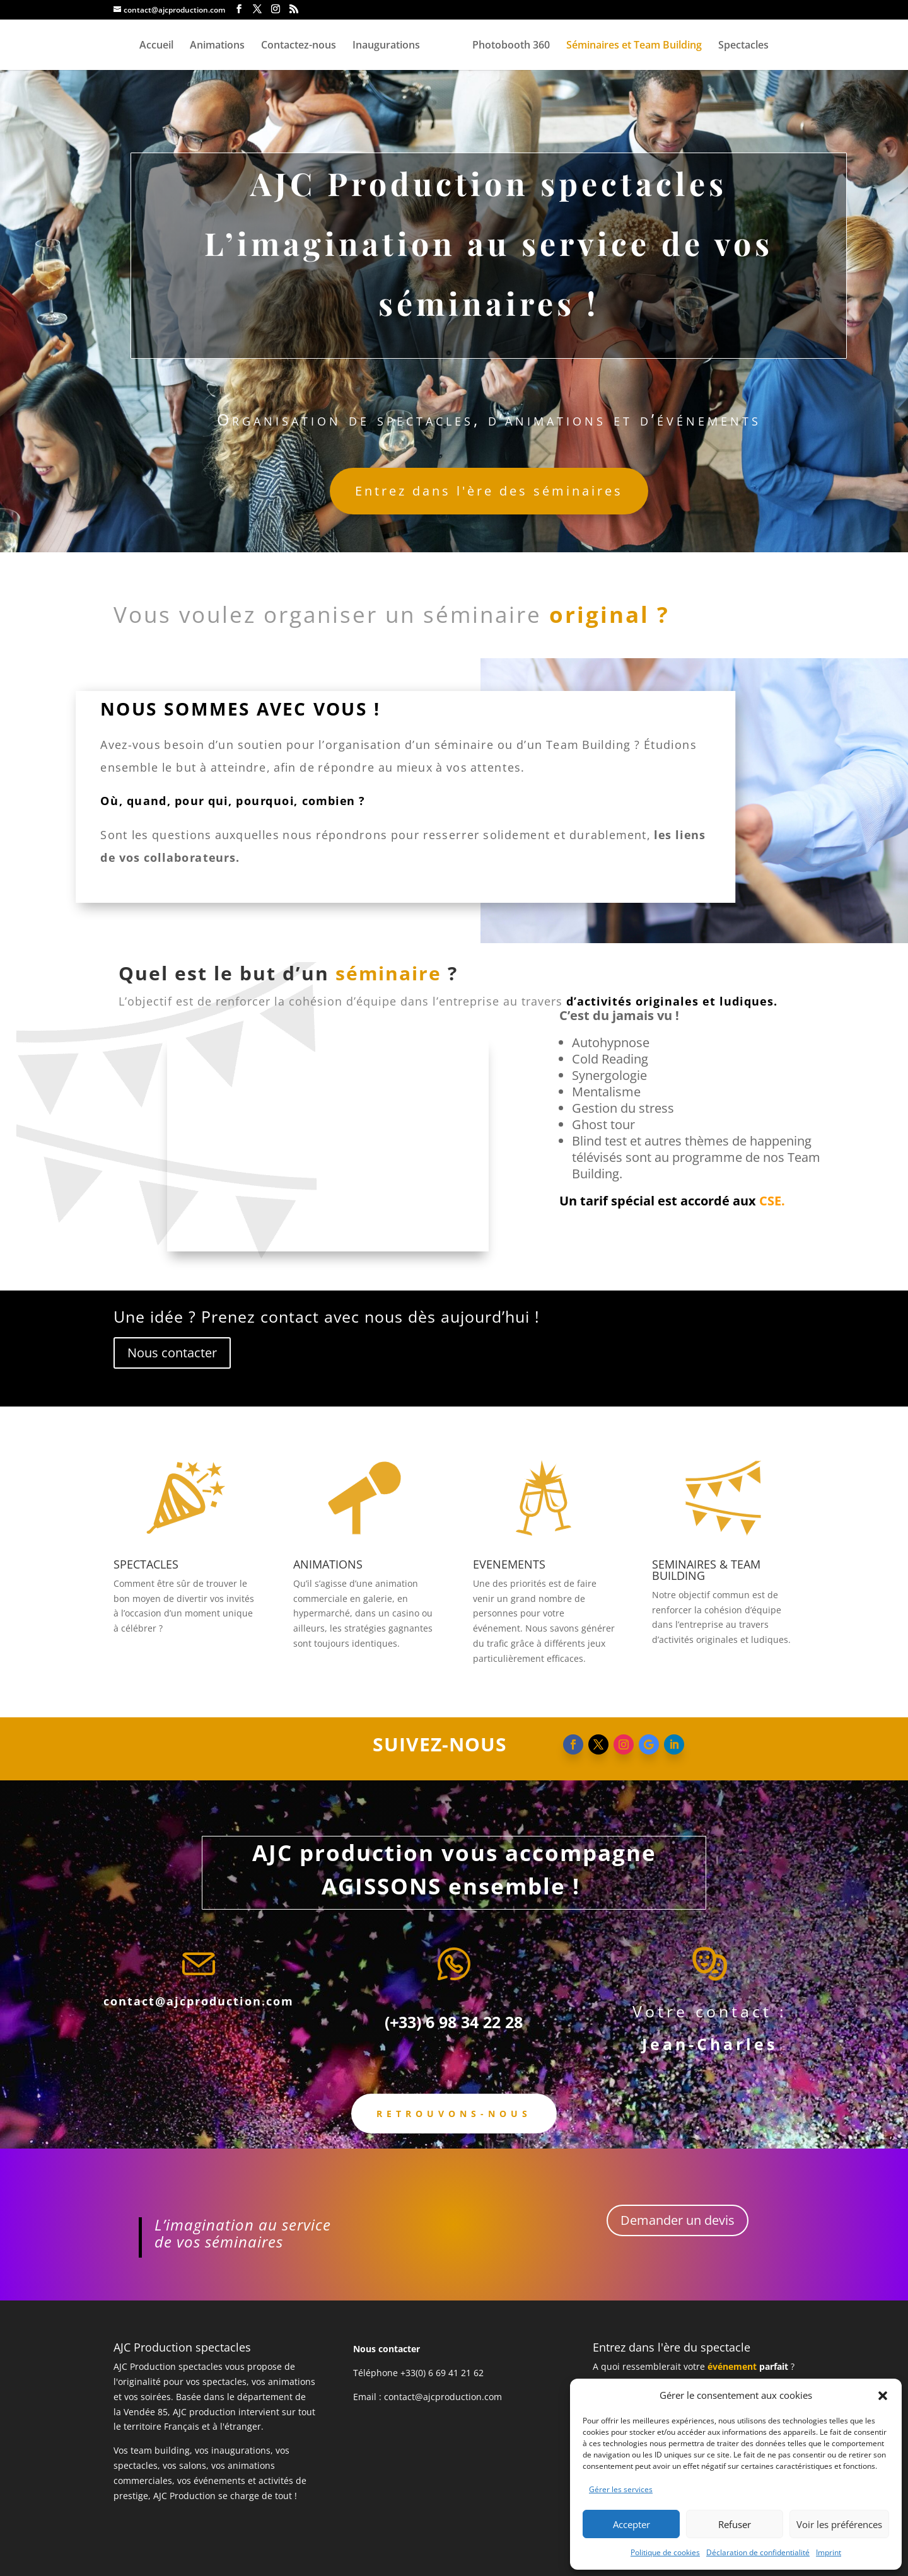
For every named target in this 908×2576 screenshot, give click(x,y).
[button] (882, 2395)
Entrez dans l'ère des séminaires (489, 490)
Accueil (156, 46)
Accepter (631, 2524)
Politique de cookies (665, 2552)
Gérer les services (621, 2489)
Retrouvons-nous (454, 2114)
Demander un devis (677, 2220)
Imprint (828, 2552)
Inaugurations (386, 46)
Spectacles (743, 46)
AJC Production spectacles (168, 2366)
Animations (217, 46)
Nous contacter (172, 1352)
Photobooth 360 (511, 46)
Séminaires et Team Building (634, 46)
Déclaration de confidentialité (758, 2552)
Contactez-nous (298, 46)
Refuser (734, 2524)
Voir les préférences (839, 2524)
